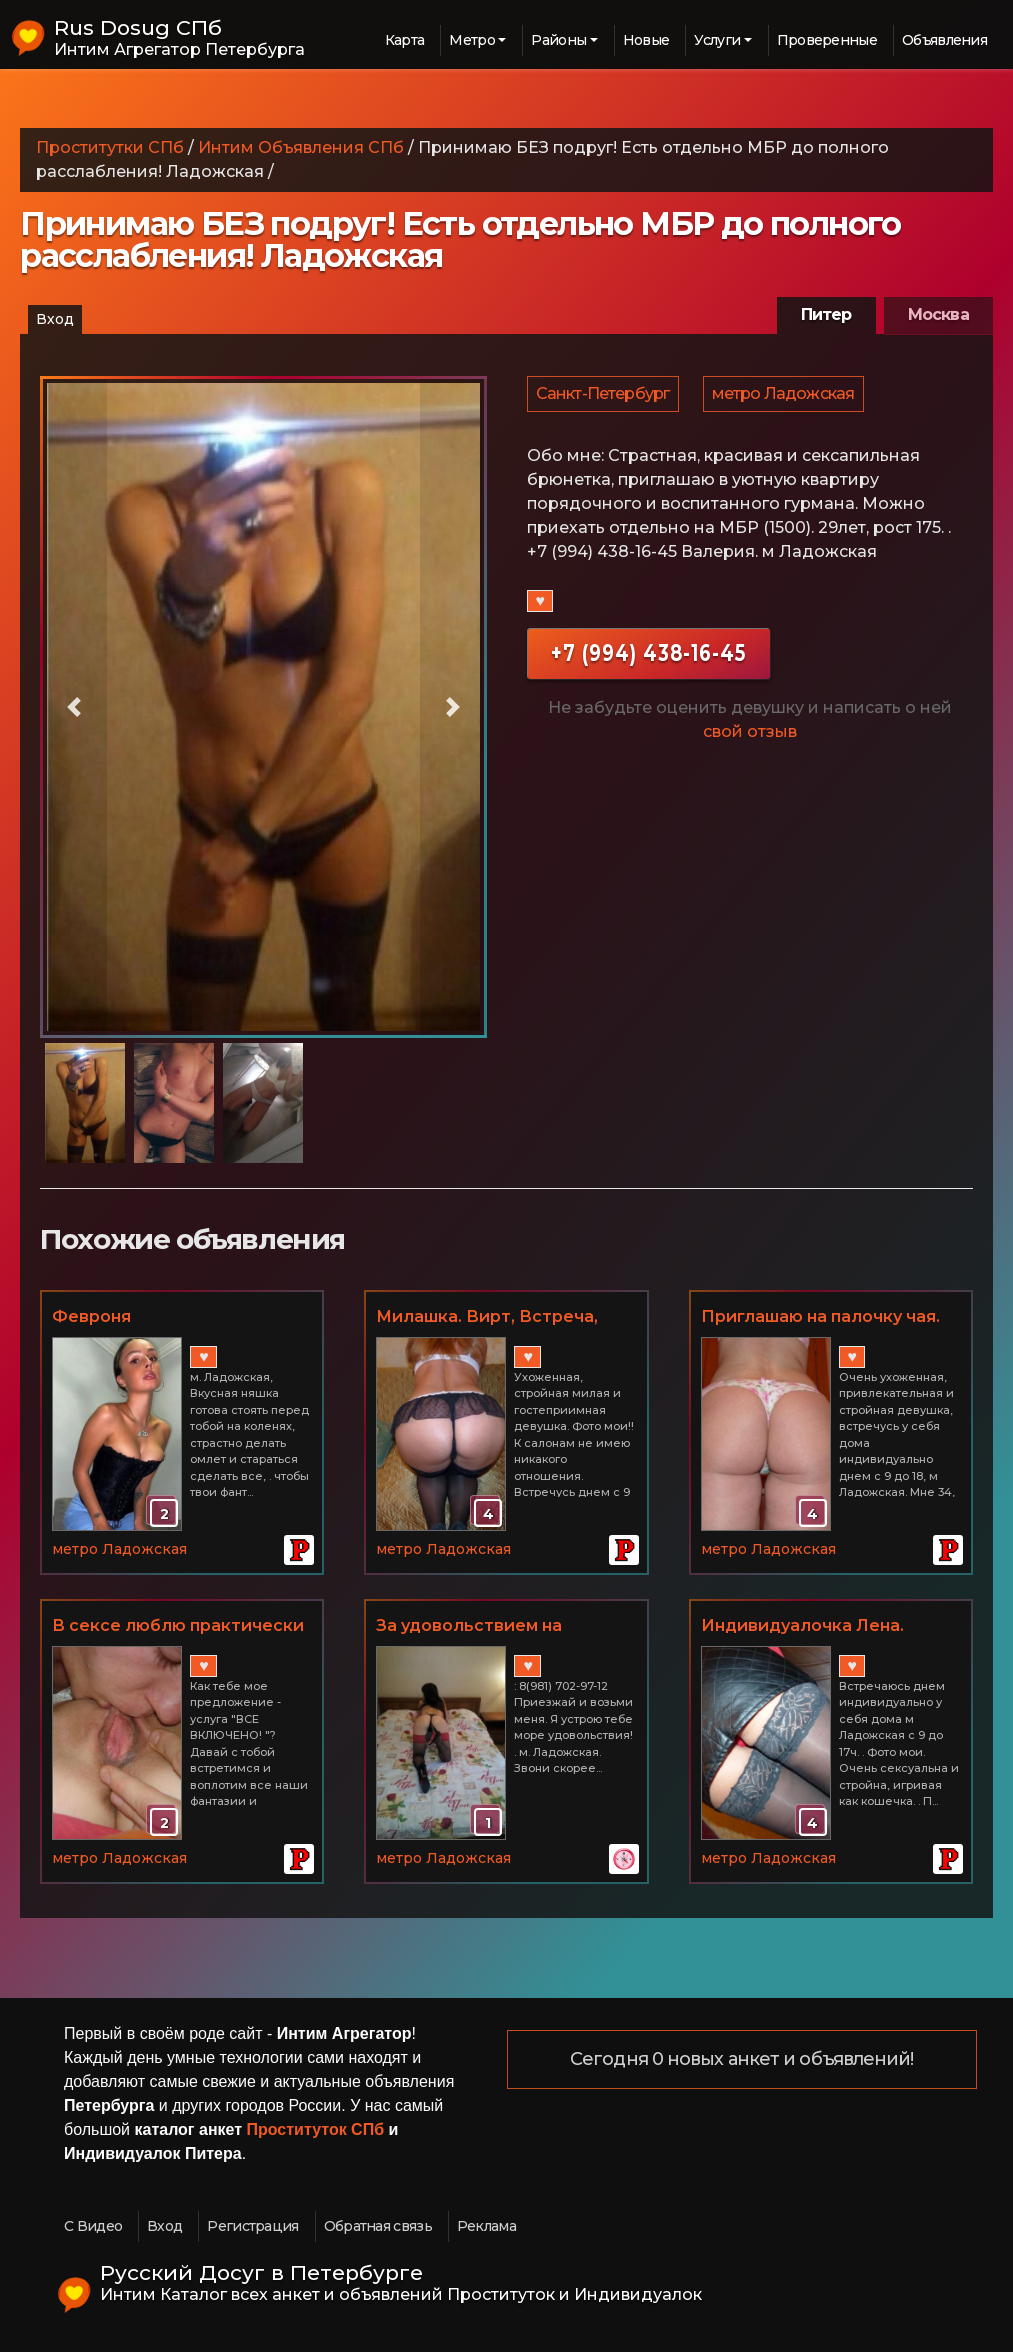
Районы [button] (558, 40)
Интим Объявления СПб (301, 147)
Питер (826, 314)
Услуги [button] (717, 40)
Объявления (944, 40)
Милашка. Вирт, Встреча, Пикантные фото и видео (487, 1318)
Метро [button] (472, 40)
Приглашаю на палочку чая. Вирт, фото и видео (820, 1318)
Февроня (91, 1316)
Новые (646, 40)
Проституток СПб (316, 2129)
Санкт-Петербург (604, 397)
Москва (938, 314)
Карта (405, 40)
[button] (73, 707)
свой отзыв (750, 739)
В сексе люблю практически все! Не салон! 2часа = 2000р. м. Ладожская (178, 1627)
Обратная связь (378, 2226)
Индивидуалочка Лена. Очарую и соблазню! (802, 1627)
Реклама (486, 2226)
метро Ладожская (786, 397)
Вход (55, 319)
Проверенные (827, 40)
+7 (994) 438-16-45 (648, 660)
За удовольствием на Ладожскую (469, 1627)
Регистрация (252, 2226)
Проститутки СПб (110, 147)
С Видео (93, 2226)
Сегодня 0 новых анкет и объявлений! (742, 2060)
